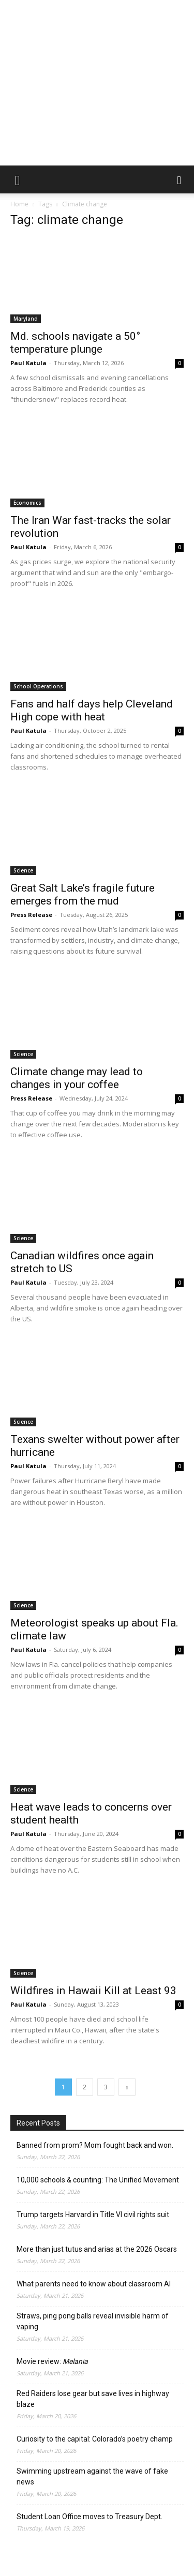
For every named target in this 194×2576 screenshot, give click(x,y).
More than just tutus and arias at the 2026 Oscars (97, 2249)
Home (19, 204)
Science (23, 870)
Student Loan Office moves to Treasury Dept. (89, 2516)
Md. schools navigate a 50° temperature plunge (75, 342)
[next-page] (127, 2087)
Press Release (31, 914)
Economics (27, 502)
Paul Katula (28, 363)
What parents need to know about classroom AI (94, 2284)
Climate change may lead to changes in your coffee (76, 1078)
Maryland (25, 318)
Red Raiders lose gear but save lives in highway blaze (93, 2398)
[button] (17, 179)
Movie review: (52, 2361)
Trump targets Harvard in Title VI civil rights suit (93, 2214)
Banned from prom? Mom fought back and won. (95, 2145)
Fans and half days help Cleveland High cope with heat (91, 710)
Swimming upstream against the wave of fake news (92, 2476)
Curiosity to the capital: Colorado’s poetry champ (95, 2439)
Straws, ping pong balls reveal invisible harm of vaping (93, 2321)
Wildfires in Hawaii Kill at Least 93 (93, 1990)
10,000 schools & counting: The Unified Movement (98, 2180)
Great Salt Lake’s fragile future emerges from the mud (82, 894)
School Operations (38, 686)
